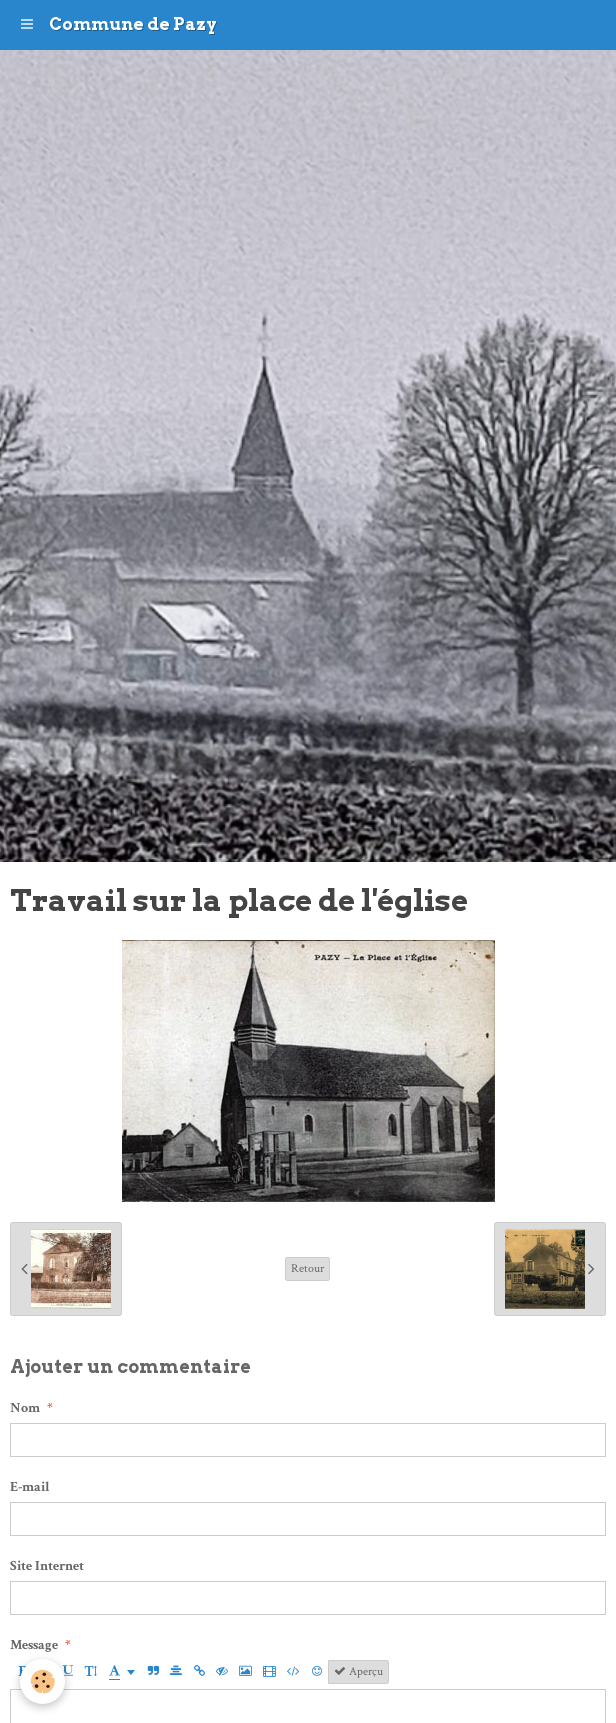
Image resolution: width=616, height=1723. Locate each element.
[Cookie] (42, 1681)
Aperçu (358, 1671)
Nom (25, 1408)
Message (34, 1645)
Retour (307, 1268)
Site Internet (47, 1566)
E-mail (30, 1487)
